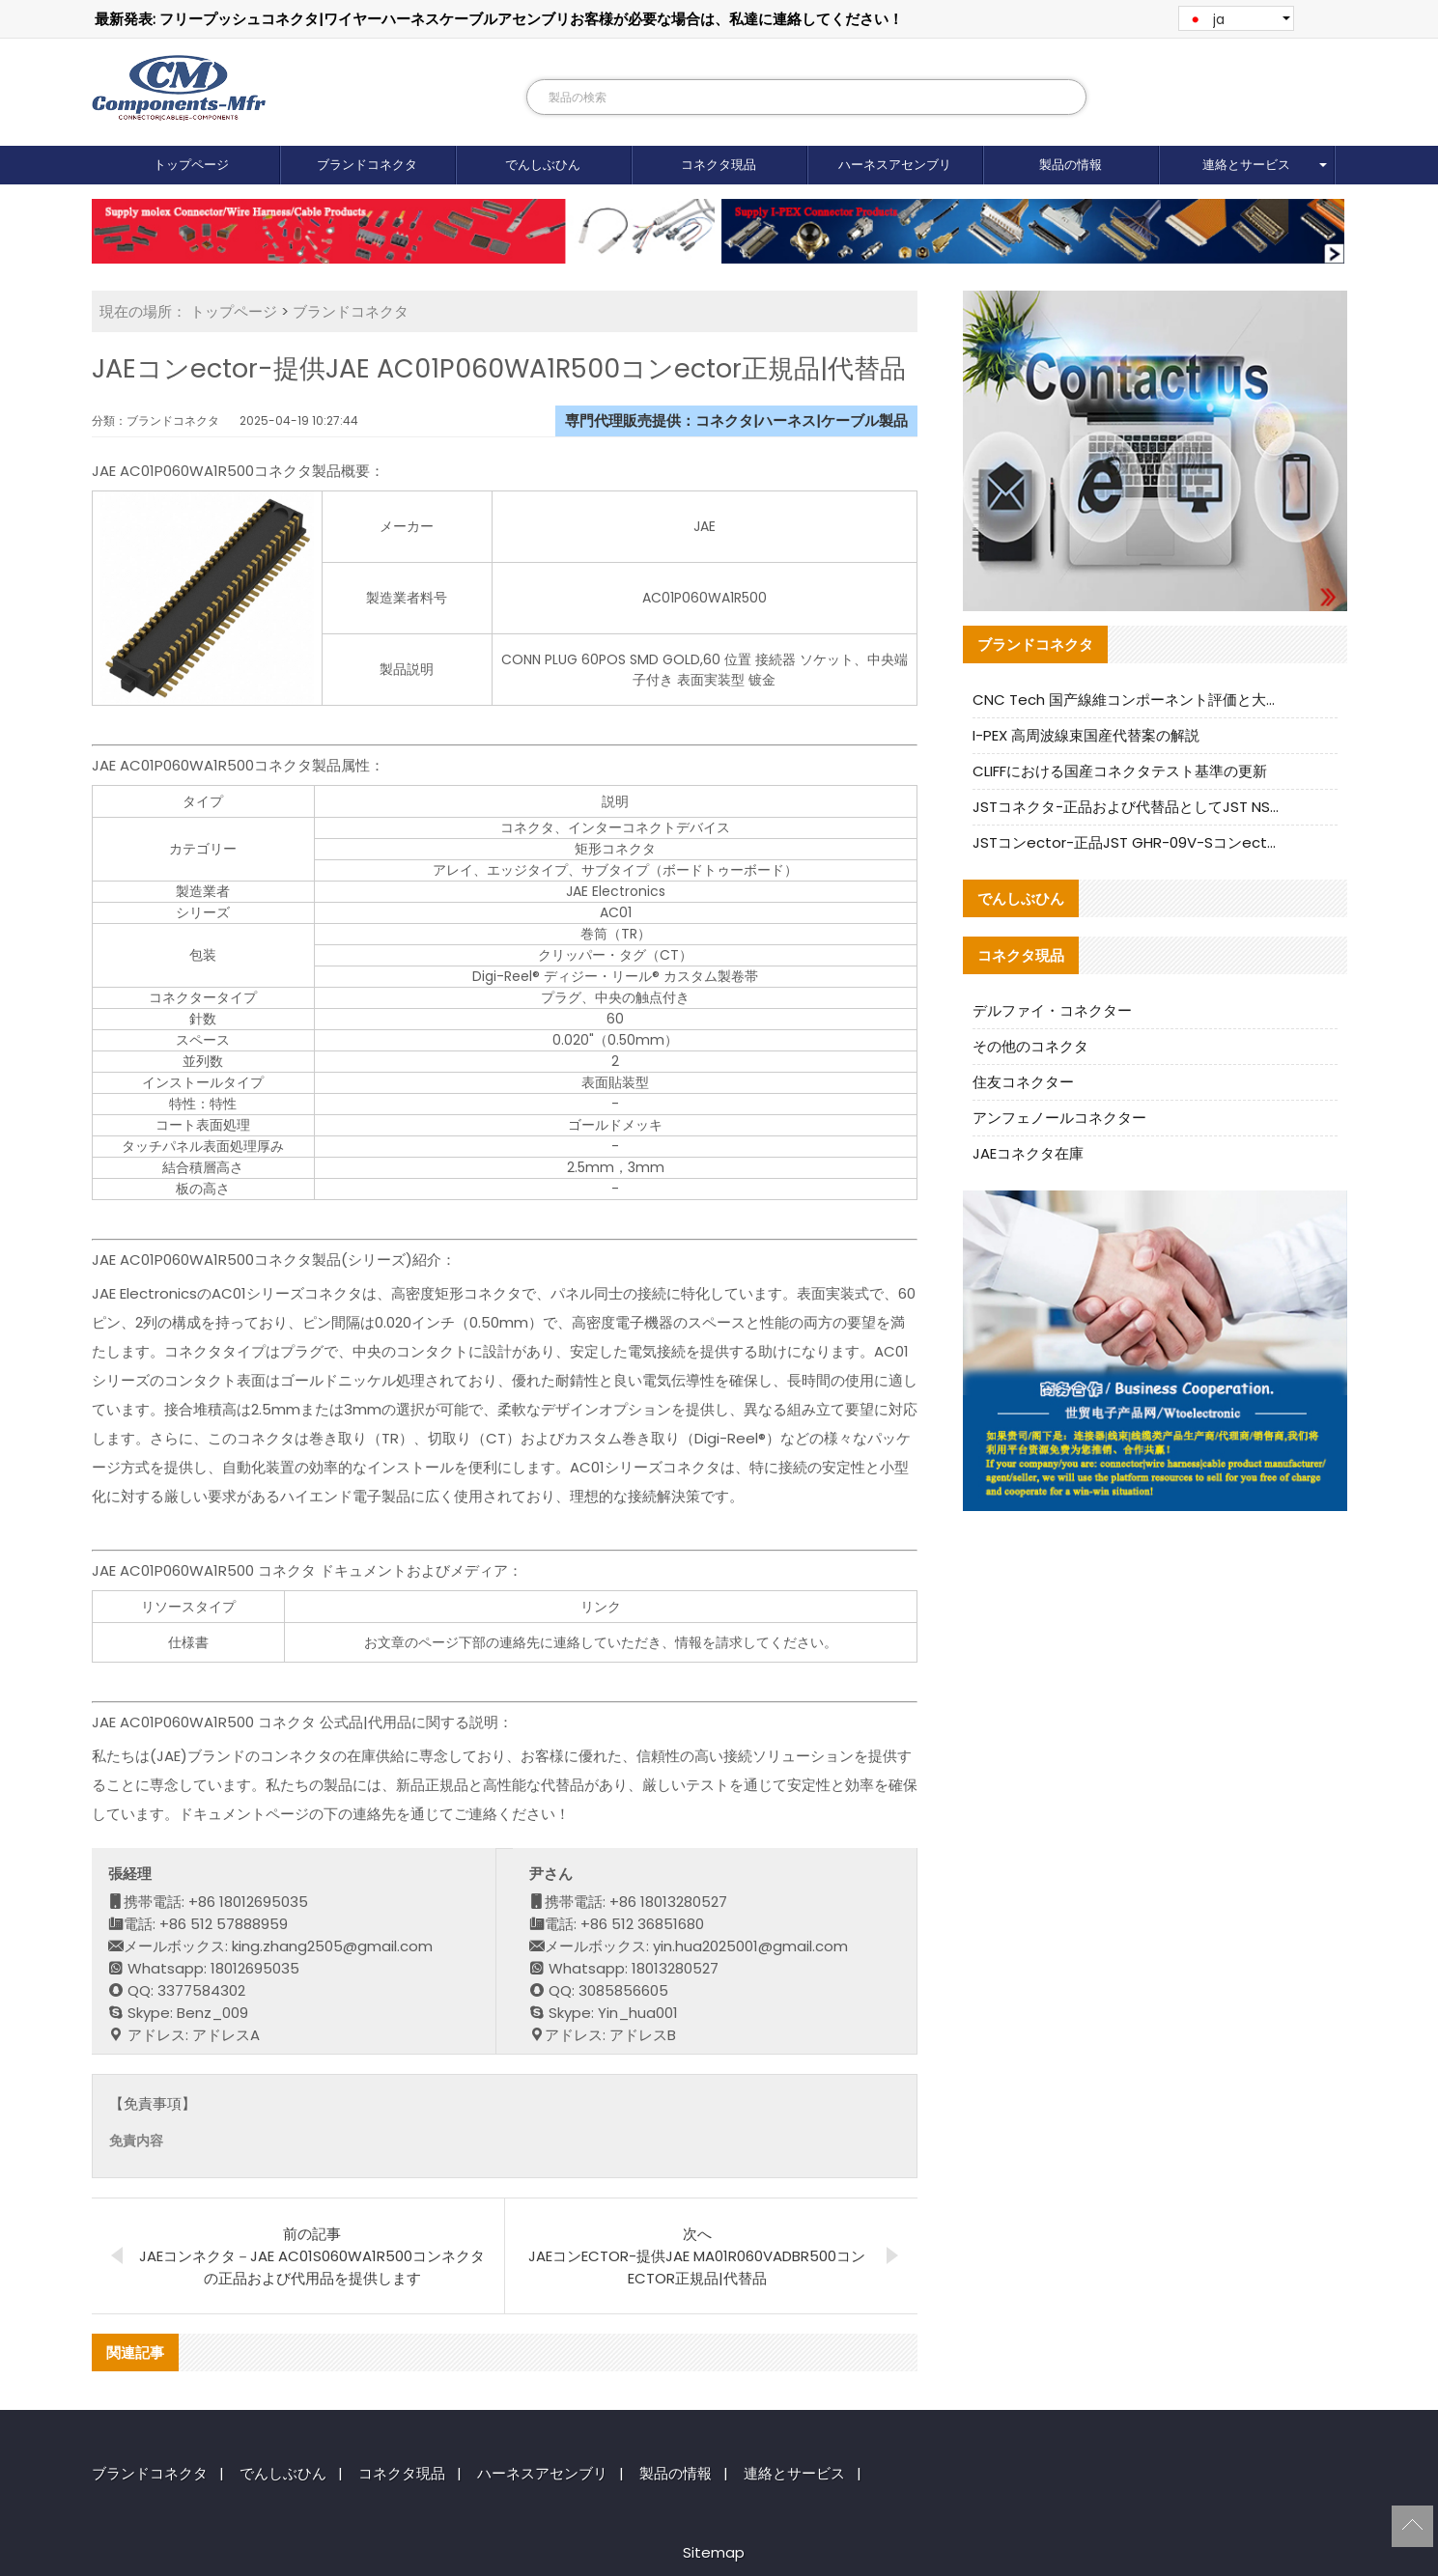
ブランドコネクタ (367, 164)
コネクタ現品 (718, 164)
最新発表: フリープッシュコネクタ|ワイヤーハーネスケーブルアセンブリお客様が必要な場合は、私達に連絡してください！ (499, 19)
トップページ (191, 164)
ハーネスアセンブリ (894, 164)
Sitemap (714, 2552)
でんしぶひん (542, 164)
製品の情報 (1070, 164)
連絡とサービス (1246, 164)
